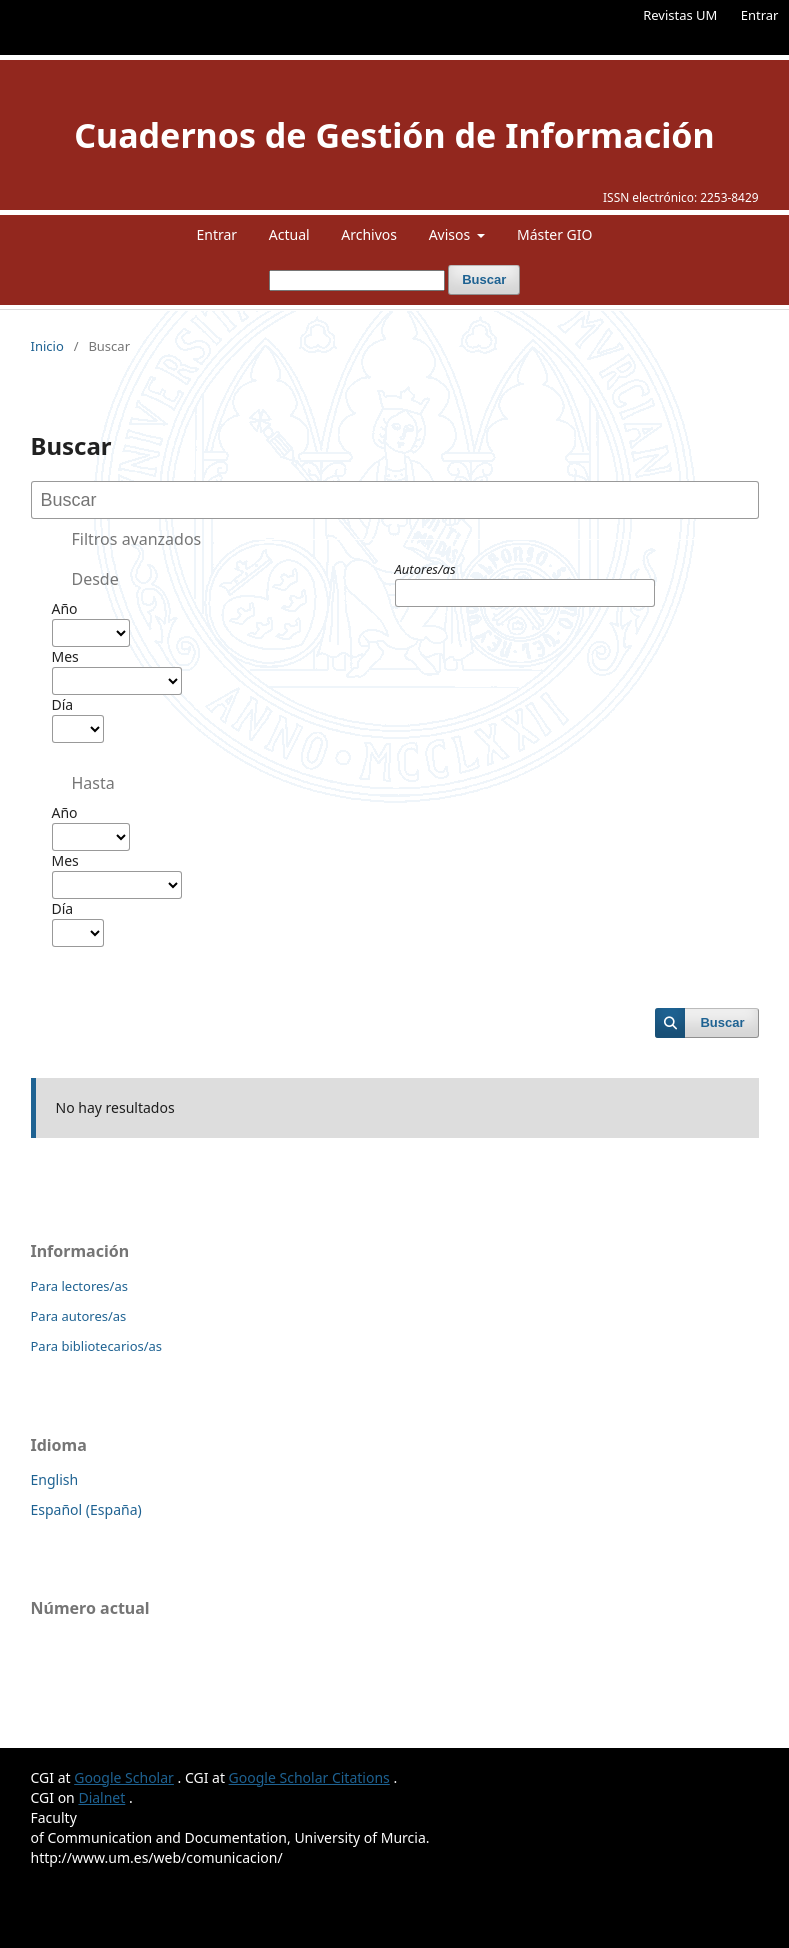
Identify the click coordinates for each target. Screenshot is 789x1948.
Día (63, 704)
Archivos (369, 234)
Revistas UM (680, 15)
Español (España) (86, 1509)
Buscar (484, 279)
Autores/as (425, 569)
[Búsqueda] (357, 280)
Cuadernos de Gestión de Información (394, 135)
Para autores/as (79, 1316)
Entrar (760, 15)
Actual (289, 234)
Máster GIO (555, 234)
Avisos (451, 234)
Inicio (47, 346)
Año (65, 608)
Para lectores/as (79, 1286)
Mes (65, 656)
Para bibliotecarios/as (97, 1346)
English (55, 1479)
